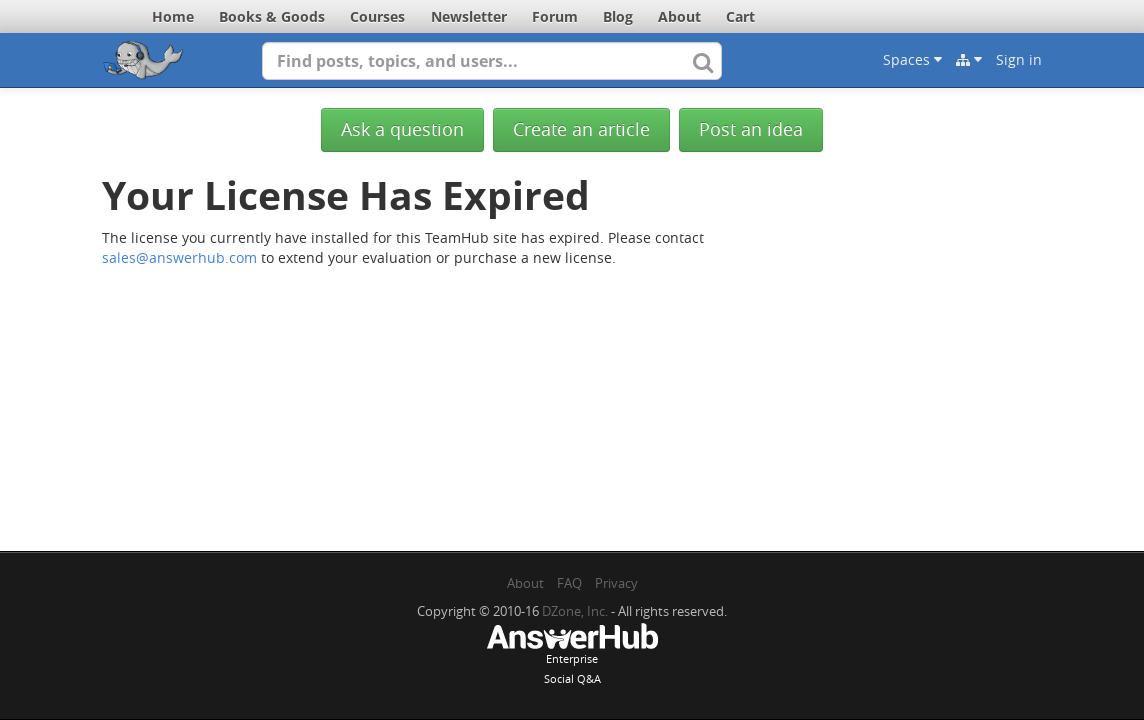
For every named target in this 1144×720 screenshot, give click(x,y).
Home (173, 16)
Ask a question (402, 129)
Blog (618, 16)
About (679, 16)
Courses (377, 16)
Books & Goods (272, 16)
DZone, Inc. (575, 611)
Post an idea (751, 129)
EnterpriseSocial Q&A (572, 656)
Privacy (616, 583)
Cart (740, 16)
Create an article (581, 129)
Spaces (912, 59)
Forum (555, 16)
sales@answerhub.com (179, 257)
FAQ (569, 583)
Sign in (1019, 59)
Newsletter (469, 16)
